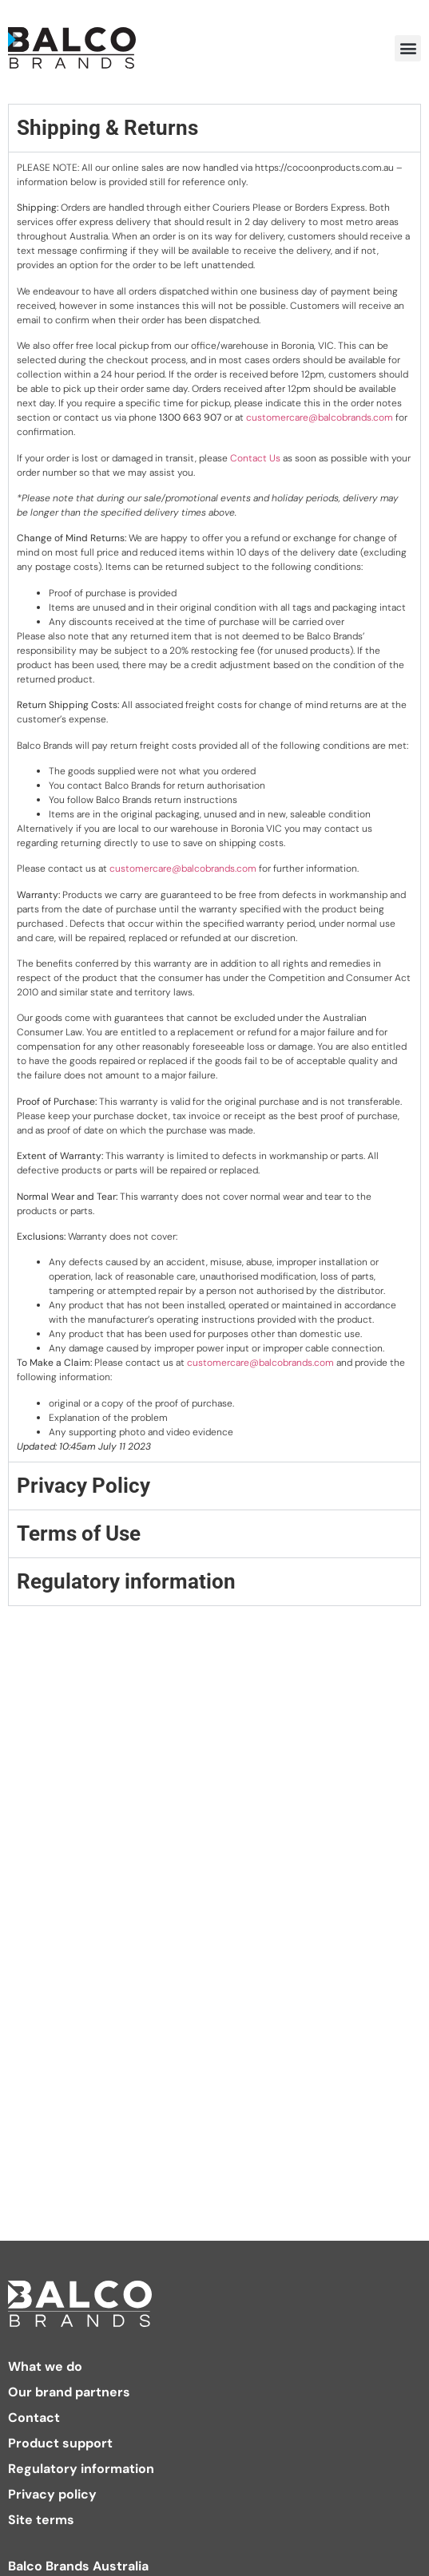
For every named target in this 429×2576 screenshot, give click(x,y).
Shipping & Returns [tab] (107, 128)
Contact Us (255, 458)
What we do (45, 2367)
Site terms (41, 2520)
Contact (34, 2418)
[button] (408, 48)
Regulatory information (81, 2469)
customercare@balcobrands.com (319, 417)
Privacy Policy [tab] (83, 1486)
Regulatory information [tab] (126, 1581)
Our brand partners (69, 2392)
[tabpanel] (214, 807)
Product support (60, 2443)
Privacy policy (52, 2495)
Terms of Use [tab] (79, 1533)
